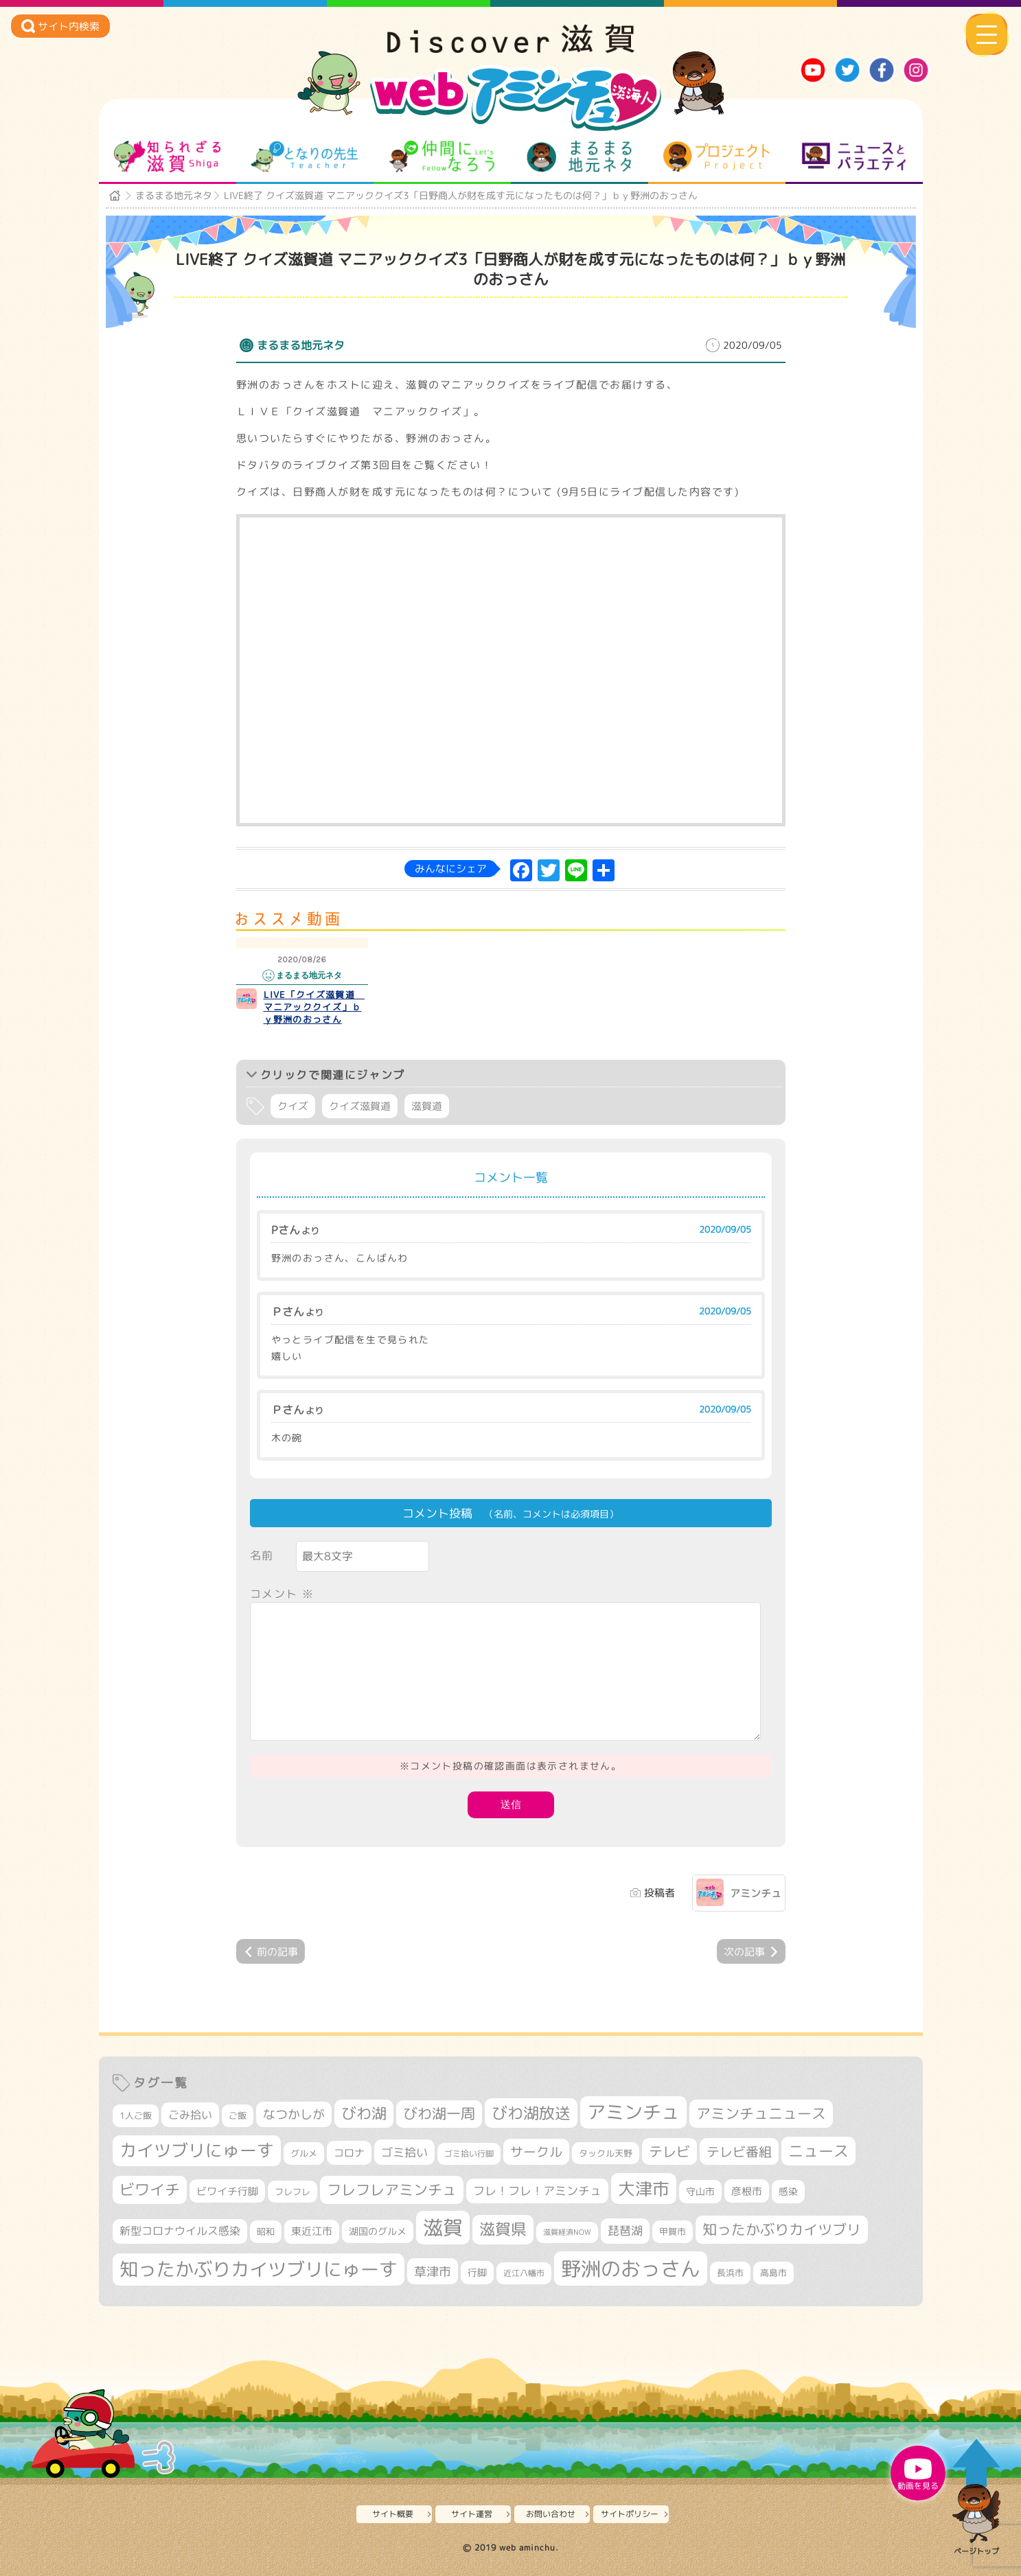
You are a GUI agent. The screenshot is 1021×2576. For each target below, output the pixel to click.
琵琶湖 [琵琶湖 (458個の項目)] (625, 2230)
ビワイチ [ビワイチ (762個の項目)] (149, 2189)
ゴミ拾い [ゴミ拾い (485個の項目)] (404, 2152)
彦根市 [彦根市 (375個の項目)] (746, 2191)
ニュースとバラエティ (854, 156)
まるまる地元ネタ (579, 156)
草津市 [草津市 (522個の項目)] (432, 2271)
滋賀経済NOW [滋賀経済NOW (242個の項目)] (567, 2232)
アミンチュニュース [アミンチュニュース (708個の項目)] (761, 2113)
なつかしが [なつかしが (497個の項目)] (294, 2114)
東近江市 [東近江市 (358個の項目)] (311, 2231)
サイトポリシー (629, 2514)
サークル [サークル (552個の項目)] (536, 2152)
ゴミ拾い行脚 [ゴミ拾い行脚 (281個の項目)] (469, 2153)
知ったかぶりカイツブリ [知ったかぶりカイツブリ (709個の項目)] (781, 2229)
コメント (282, 1593)
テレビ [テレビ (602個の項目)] (669, 2151)
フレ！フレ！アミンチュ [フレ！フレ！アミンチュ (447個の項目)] (537, 2190)
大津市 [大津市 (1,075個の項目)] (643, 2189)
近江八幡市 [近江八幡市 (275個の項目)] (523, 2273)
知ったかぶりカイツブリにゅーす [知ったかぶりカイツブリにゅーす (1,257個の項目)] (258, 2269)
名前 (262, 1555)
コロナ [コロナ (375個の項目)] (349, 2153)
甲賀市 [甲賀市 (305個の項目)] (672, 2231)
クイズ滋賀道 (360, 1106)
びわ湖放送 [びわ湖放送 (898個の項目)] (531, 2113)
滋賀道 (426, 1106)
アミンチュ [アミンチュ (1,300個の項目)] (633, 2112)
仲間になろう (442, 156)
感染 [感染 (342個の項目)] (788, 2191)
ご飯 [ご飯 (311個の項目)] (237, 2115)
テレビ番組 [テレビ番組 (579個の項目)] (739, 2151)
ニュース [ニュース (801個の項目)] (818, 2150)
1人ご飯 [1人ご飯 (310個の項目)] (135, 2115)
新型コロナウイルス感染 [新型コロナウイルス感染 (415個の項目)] (179, 2230)
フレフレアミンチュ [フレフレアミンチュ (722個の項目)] (392, 2189)
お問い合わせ (550, 2514)
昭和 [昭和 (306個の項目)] (266, 2231)
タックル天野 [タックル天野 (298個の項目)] (605, 2153)
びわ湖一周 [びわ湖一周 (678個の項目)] (439, 2114)
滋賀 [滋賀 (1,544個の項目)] (443, 2227)
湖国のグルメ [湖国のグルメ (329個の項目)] (377, 2231)
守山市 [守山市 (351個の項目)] (700, 2191)
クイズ (292, 1106)
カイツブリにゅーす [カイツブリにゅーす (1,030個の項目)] (196, 2150)
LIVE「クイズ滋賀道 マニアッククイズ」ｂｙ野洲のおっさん (314, 1006)
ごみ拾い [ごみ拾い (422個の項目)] (190, 2114)
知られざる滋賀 (167, 156)
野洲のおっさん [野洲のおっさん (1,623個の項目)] (630, 2268)
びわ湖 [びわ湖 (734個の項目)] (364, 2113)
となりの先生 (304, 156)
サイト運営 (471, 2514)
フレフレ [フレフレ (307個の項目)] (292, 2191)
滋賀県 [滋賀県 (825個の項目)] (503, 2229)
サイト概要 (392, 2514)
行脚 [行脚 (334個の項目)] (477, 2272)
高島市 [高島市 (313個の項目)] (773, 2272)
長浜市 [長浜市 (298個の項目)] (730, 2272)
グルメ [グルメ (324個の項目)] (303, 2153)
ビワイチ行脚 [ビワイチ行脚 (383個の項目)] (227, 2191)
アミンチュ (755, 1893)
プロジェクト (716, 156)
